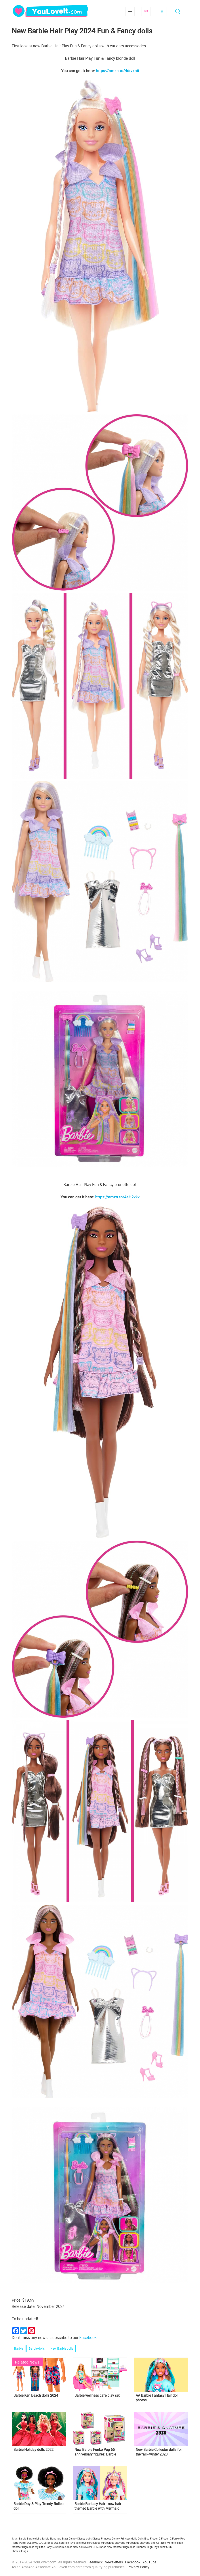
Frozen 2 (166, 2538)
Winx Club (166, 2547)
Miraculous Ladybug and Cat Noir (146, 2542)
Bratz (65, 2538)
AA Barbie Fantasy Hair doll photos (157, 2397)
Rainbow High (144, 2547)
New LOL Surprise (95, 2547)
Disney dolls (84, 2538)
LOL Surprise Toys (64, 2542)
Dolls (141, 2538)
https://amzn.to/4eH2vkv (117, 1196)
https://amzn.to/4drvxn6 (117, 70)
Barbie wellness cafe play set (97, 2395)
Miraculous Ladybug (113, 2542)
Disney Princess (101, 2538)
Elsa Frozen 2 (152, 2538)
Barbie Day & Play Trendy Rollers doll (38, 2506)
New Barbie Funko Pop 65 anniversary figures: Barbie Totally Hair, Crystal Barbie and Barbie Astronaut (98, 2452)
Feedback (95, 2562)
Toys (156, 2547)
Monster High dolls (23, 2547)
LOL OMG (32, 2542)
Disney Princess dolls (124, 2538)
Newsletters (114, 2562)
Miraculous (93, 2542)
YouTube (149, 2562)
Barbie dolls (37, 2348)
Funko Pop (178, 2538)
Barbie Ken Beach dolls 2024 (35, 2395)
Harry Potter (19, 2542)
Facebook (161, 11)
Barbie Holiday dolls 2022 (33, 2449)
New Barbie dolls (61, 2348)
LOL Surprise (45, 2542)
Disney (73, 2538)
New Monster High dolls (121, 2547)
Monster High (175, 2542)
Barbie (18, 2348)
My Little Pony (43, 2547)
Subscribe (145, 11)
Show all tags (20, 2551)
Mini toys (81, 2542)
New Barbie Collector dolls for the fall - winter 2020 (159, 2452)
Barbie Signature (51, 2538)
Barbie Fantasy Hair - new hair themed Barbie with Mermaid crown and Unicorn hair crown (97, 2506)
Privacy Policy (138, 2567)
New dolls (79, 2547)
